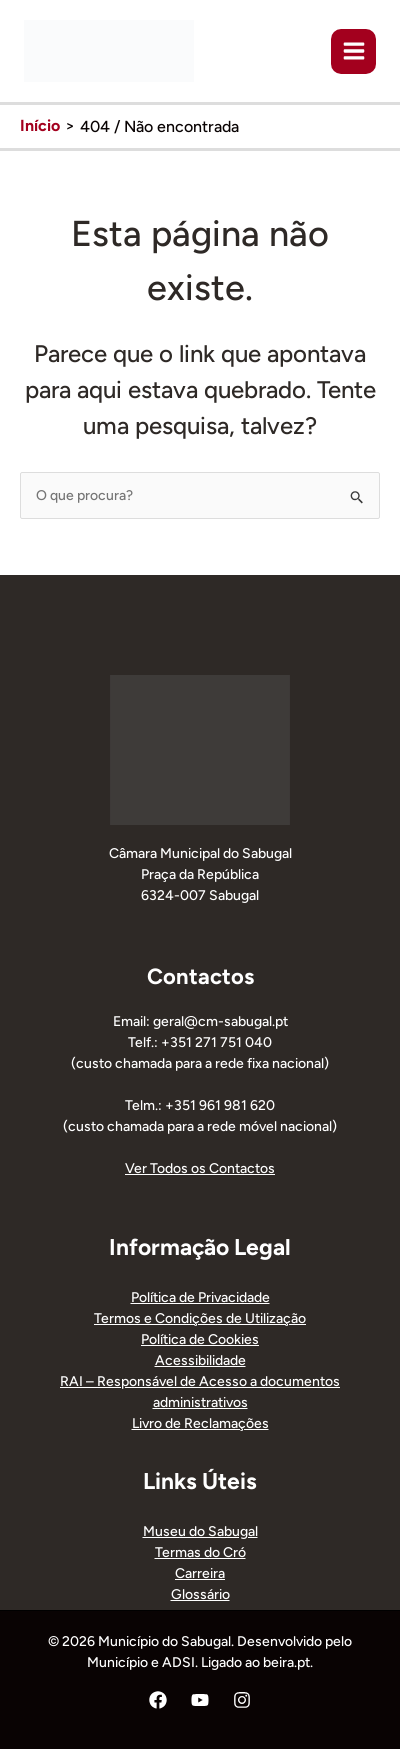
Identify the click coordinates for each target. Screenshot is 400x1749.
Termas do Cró (200, 1552)
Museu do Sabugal (200, 1531)
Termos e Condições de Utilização (200, 1318)
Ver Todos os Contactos (200, 1168)
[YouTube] (200, 1700)
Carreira (200, 1573)
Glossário (200, 1594)
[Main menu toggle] (353, 51)
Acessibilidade (200, 1360)
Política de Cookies (200, 1339)
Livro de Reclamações (200, 1423)
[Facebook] (158, 1700)
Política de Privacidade (200, 1297)
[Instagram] (242, 1700)
